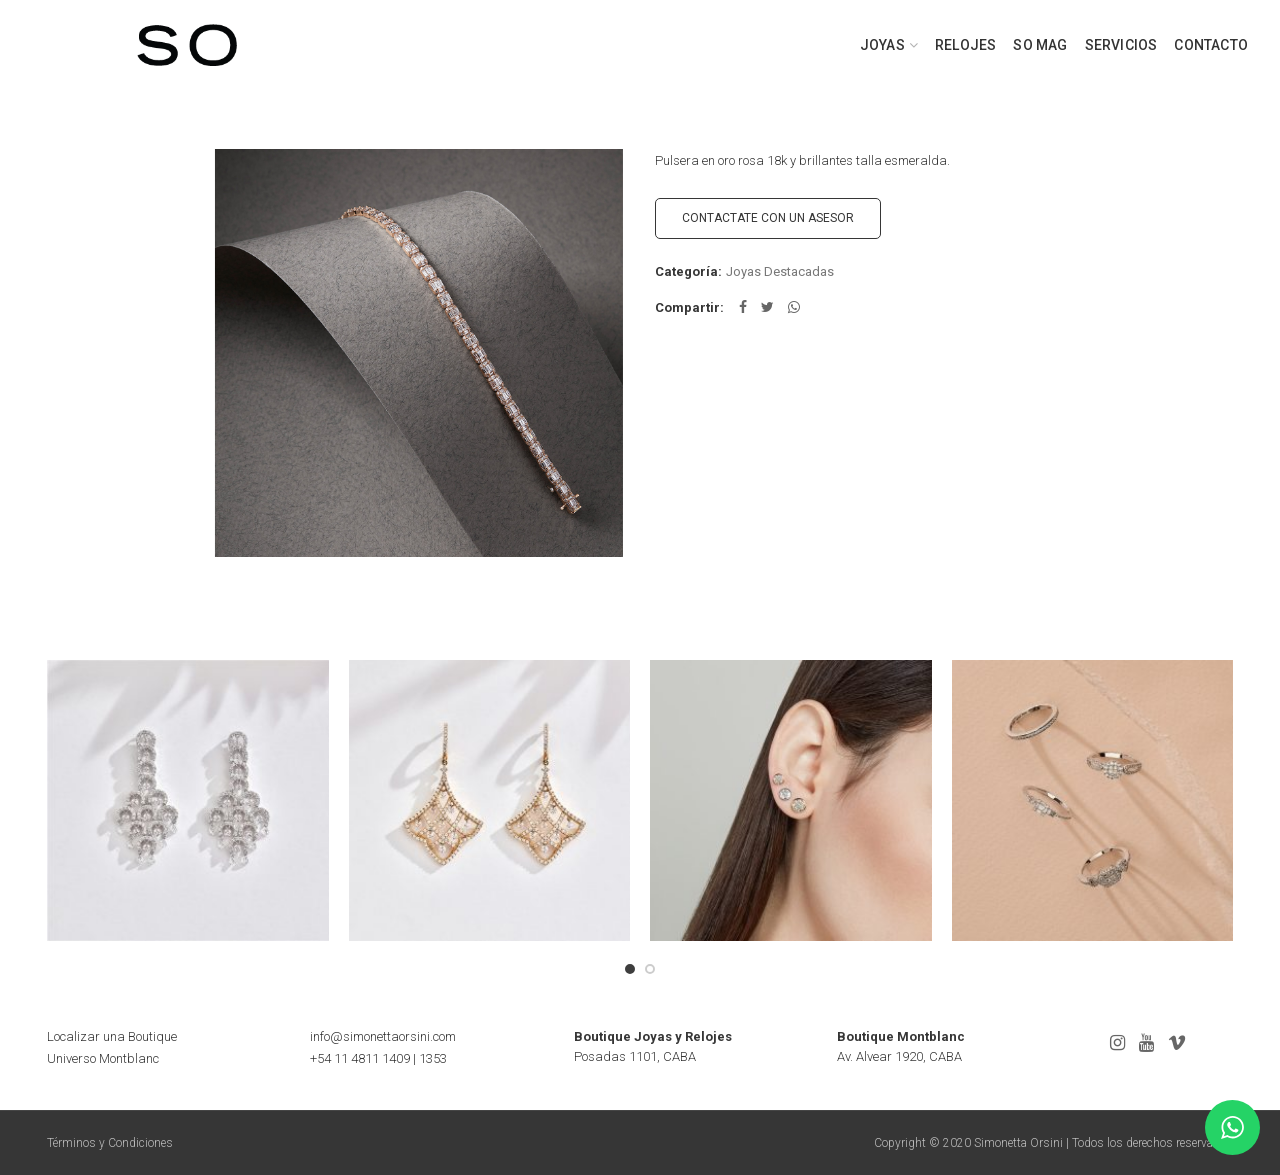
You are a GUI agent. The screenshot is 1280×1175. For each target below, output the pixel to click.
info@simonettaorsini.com (383, 1036)
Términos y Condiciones (110, 1143)
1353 (433, 1058)
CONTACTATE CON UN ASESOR (768, 218)
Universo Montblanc (103, 1058)
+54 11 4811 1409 (360, 1058)
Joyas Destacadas (780, 271)
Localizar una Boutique (112, 1036)
